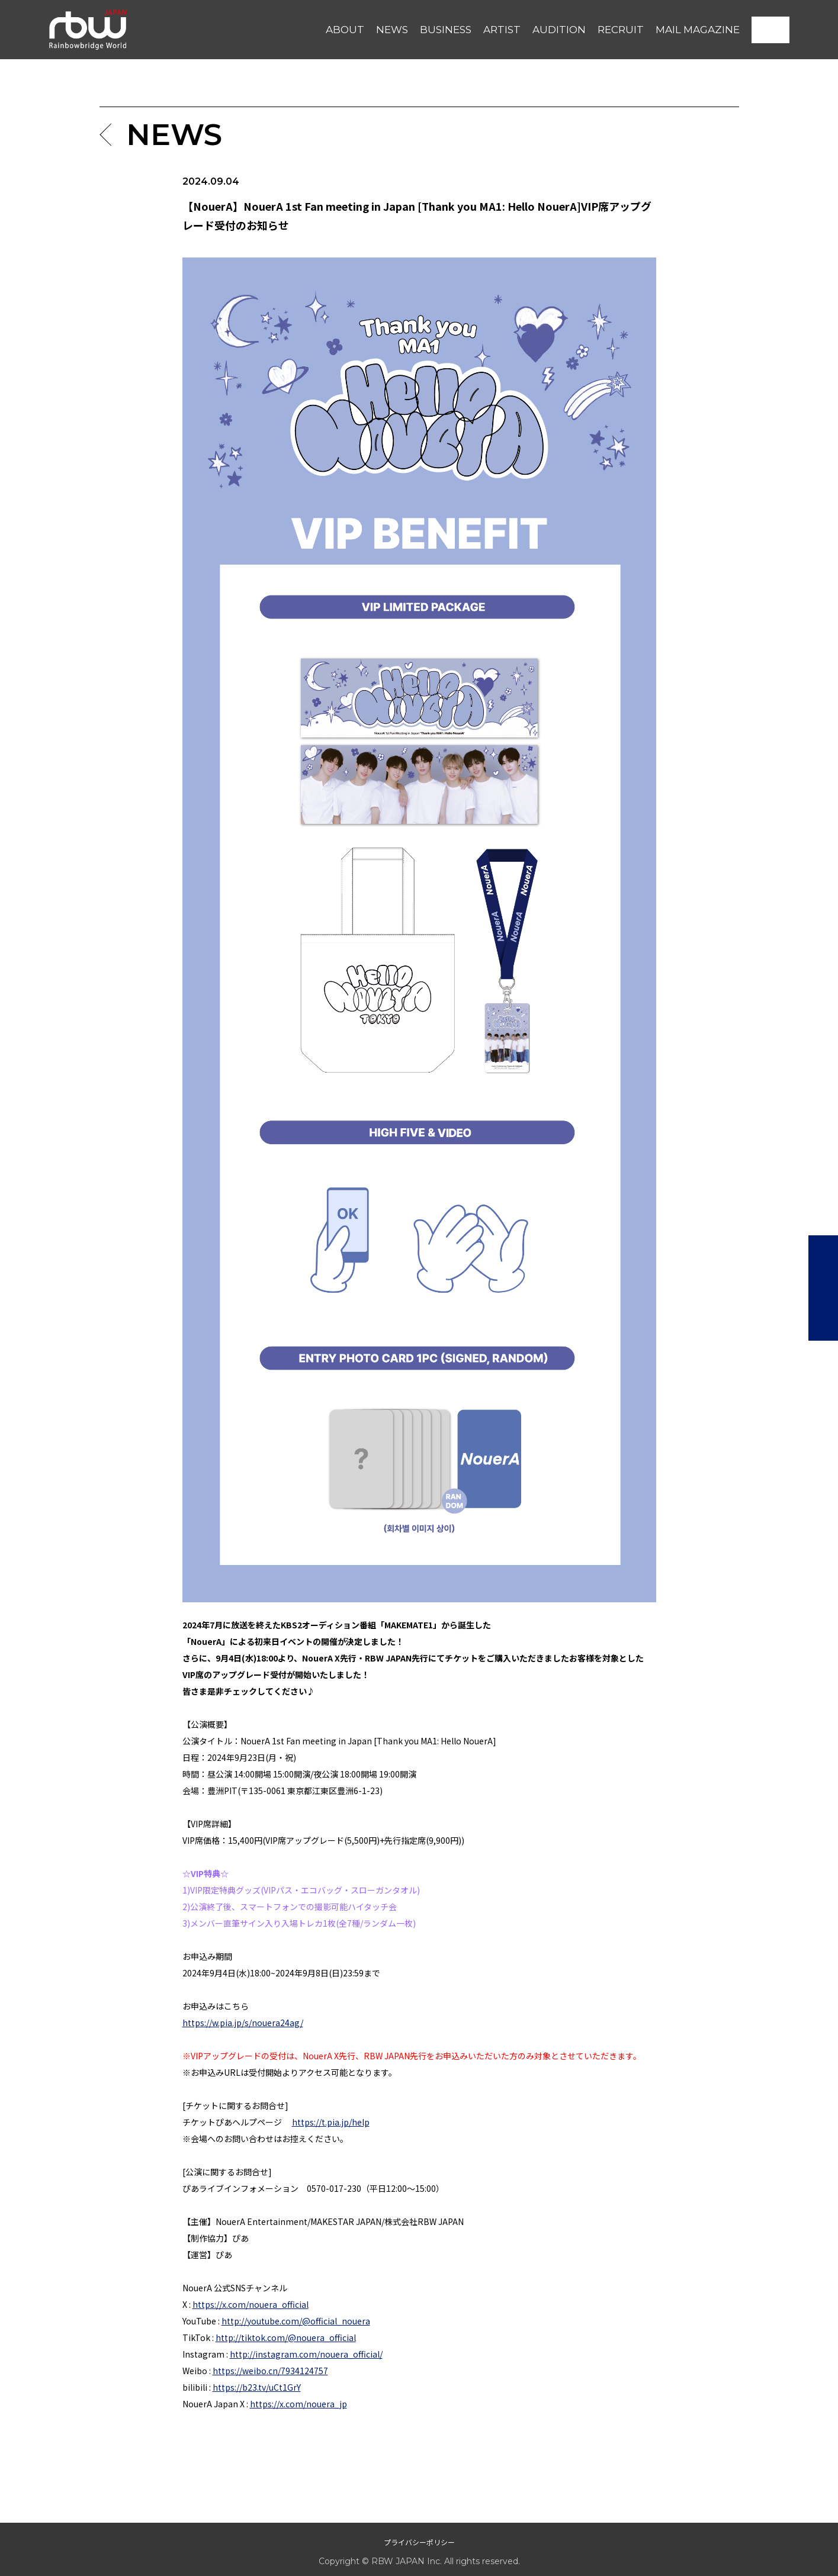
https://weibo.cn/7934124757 (270, 2371)
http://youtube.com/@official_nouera (295, 2321)
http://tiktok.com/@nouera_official (286, 2337)
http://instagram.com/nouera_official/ (306, 2354)
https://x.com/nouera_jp (298, 2404)
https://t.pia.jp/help (331, 2122)
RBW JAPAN (75, 14)
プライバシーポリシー (419, 2542)
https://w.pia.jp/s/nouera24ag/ (242, 2022)
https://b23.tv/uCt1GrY (257, 2387)
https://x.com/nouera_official (250, 2304)
